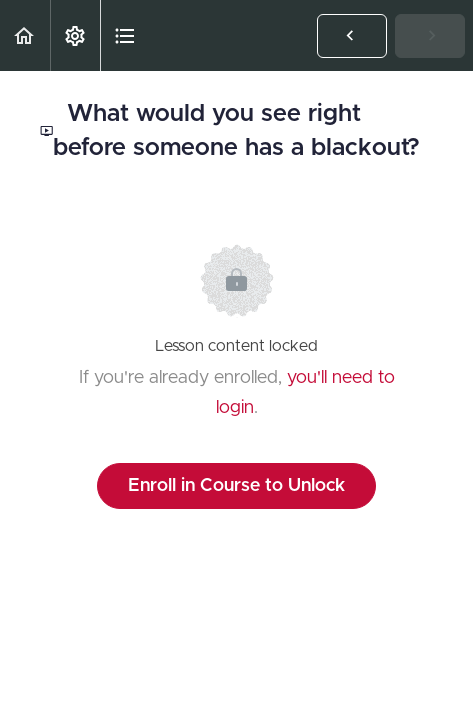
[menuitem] (75, 35)
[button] (25, 35)
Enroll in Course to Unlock (236, 486)
